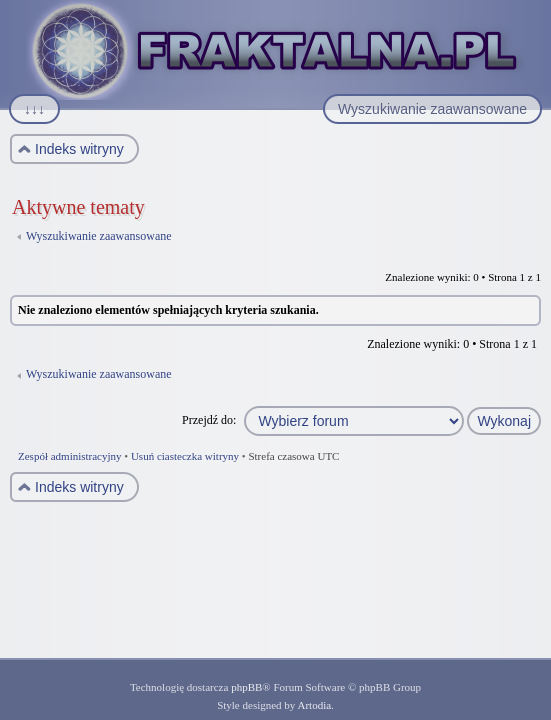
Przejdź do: (209, 420)
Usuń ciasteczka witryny (185, 456)
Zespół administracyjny (70, 456)
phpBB (246, 687)
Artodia (315, 705)
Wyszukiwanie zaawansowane (99, 236)
